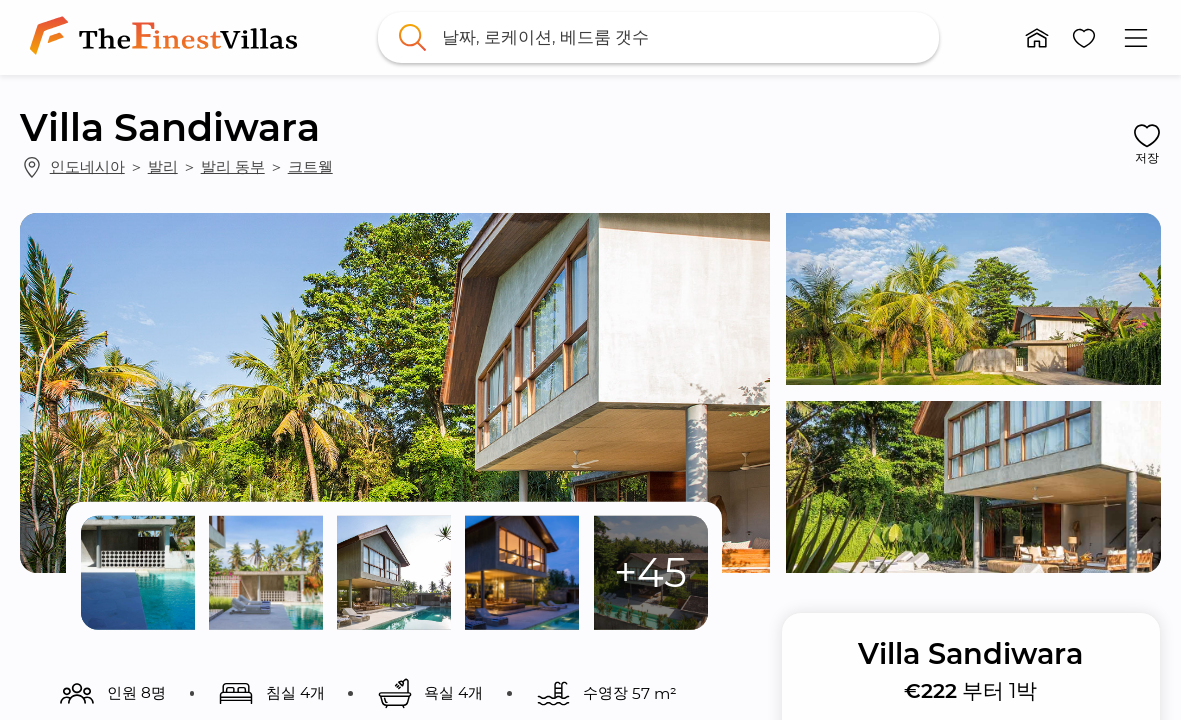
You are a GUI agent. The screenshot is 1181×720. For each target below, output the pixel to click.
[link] (167, 37)
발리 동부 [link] (233, 166)
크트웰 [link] (310, 166)
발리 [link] (163, 166)
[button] (1037, 38)
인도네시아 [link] (87, 166)
